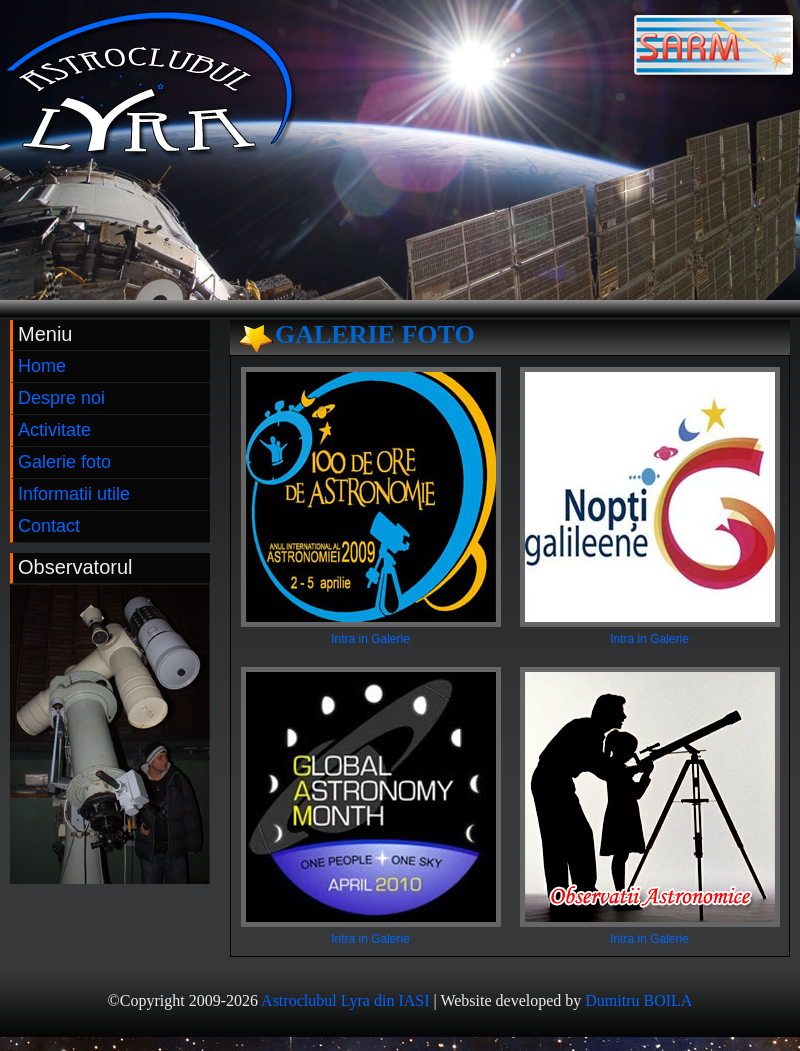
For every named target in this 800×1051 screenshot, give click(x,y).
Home (42, 366)
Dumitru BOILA (638, 1000)
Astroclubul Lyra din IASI (345, 1000)
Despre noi (61, 398)
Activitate (54, 430)
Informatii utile (74, 494)
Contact (49, 526)
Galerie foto (64, 462)
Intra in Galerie (370, 639)
